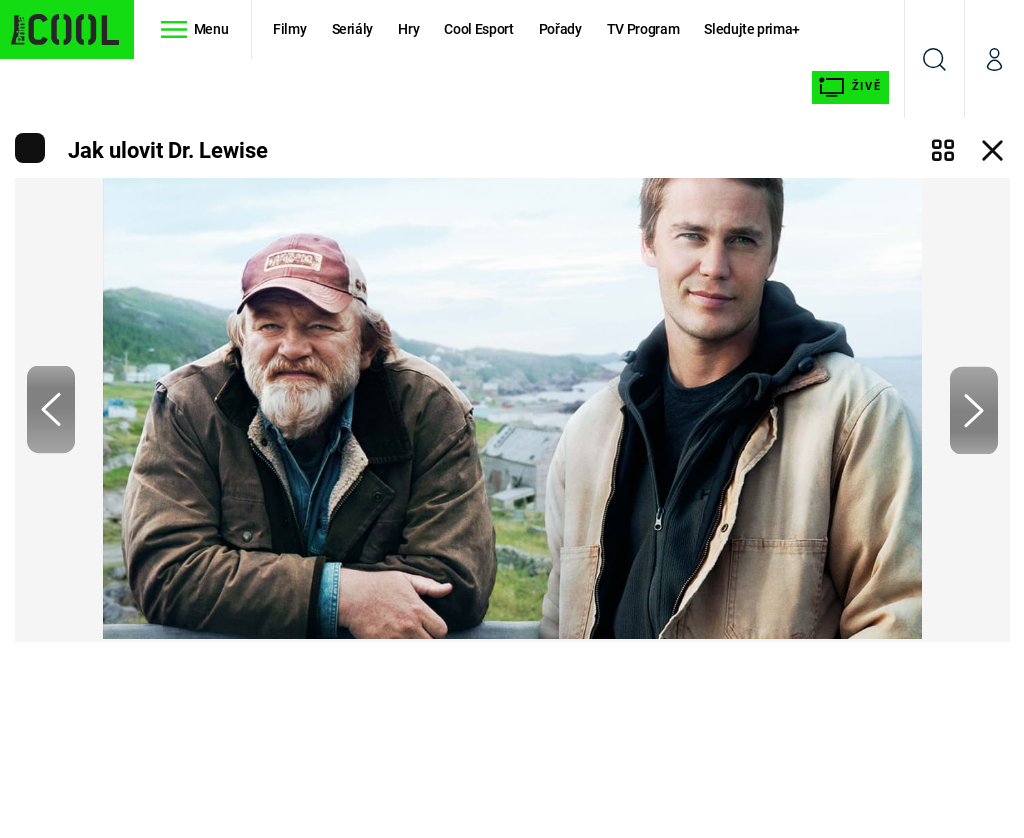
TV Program (643, 29)
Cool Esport (478, 29)
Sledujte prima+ (752, 29)
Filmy (289, 29)
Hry (408, 29)
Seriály (353, 29)
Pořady (560, 29)
